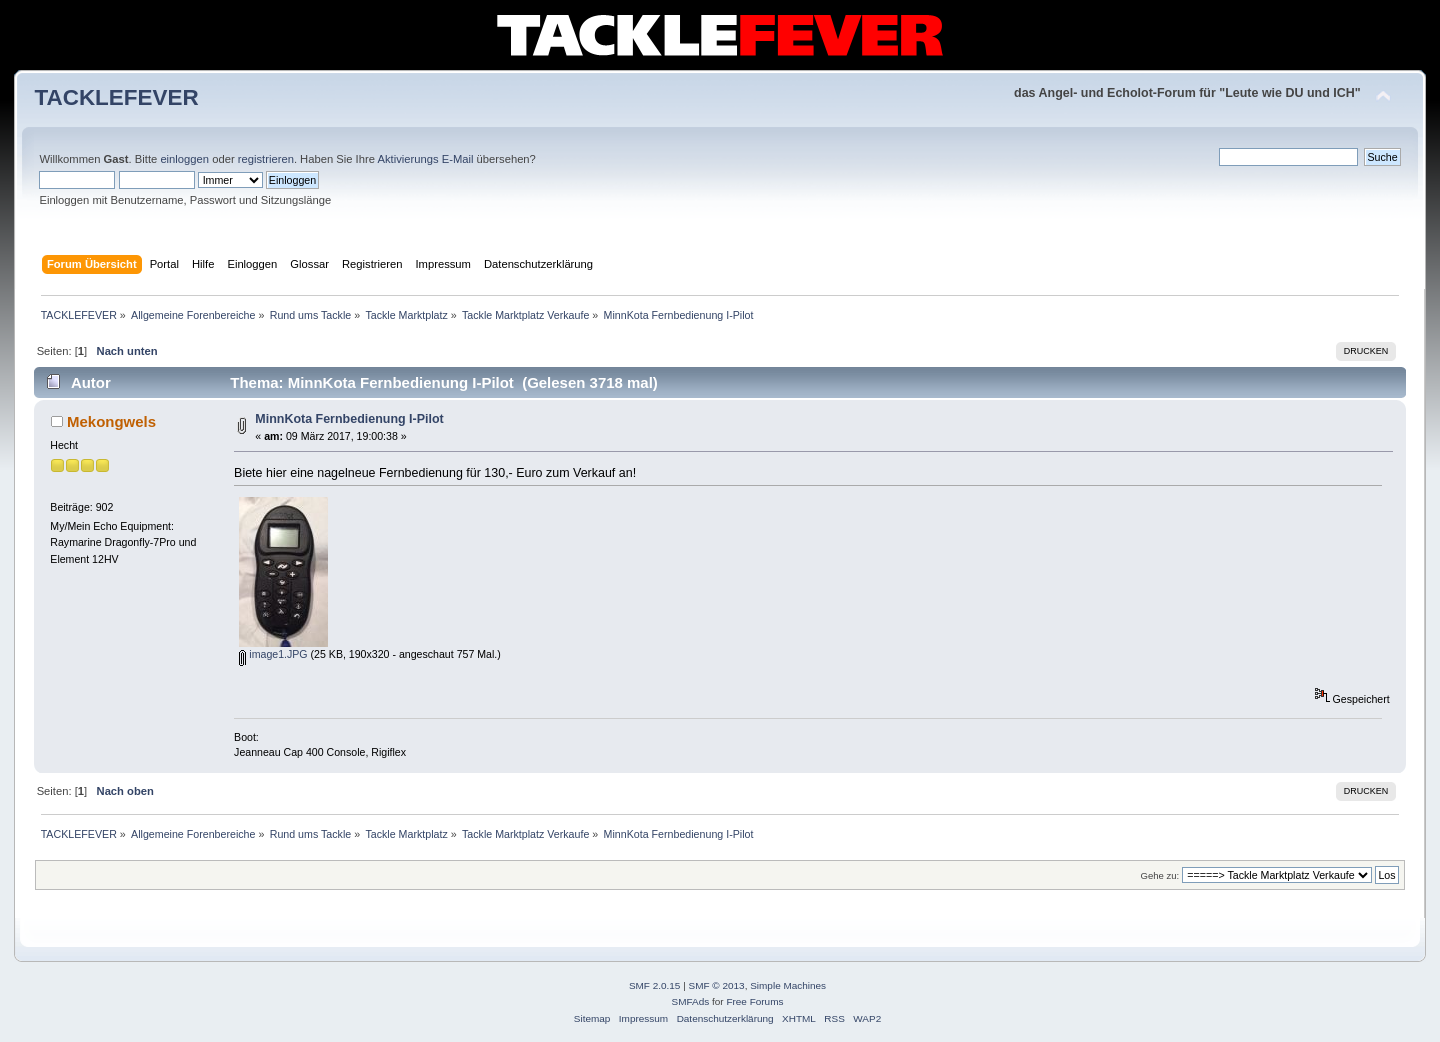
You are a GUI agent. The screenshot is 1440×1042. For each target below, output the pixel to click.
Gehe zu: (1159, 875)
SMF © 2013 (717, 985)
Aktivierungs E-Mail (425, 159)
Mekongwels (111, 421)
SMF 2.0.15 (655, 985)
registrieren (266, 159)
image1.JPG (273, 654)
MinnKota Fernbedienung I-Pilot (349, 419)
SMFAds (691, 1001)
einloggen (184, 159)
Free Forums (754, 1001)
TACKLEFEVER (116, 97)
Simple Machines (788, 985)
